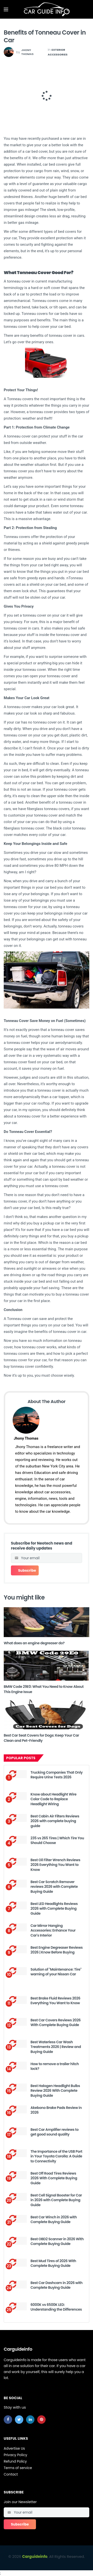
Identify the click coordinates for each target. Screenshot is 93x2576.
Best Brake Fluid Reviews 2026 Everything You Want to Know (55, 2001)
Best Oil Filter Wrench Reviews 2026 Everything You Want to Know (55, 1864)
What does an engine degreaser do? (34, 1643)
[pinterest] (41, 2419)
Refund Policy (15, 2461)
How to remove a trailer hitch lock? (55, 2066)
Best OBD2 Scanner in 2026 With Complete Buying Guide (57, 2241)
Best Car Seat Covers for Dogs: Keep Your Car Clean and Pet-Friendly (41, 1738)
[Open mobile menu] (6, 9)
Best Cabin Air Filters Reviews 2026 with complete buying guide (55, 1821)
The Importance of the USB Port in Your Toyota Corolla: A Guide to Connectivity (56, 2156)
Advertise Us (14, 2448)
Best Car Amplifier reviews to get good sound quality (55, 2132)
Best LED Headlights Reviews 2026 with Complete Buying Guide (54, 1908)
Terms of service (18, 2467)
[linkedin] (30, 2419)
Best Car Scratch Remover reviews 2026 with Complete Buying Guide (54, 1886)
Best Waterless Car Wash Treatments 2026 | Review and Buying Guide (56, 2047)
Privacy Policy (15, 2454)
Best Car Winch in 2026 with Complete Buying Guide (54, 2220)
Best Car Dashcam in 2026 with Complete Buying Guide (57, 2285)
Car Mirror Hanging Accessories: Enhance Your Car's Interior (53, 1930)
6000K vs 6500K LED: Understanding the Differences (56, 2307)
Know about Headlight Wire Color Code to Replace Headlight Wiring (53, 1799)
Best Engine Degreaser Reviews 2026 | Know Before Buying (57, 1950)
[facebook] (8, 2419)
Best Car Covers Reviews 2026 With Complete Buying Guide (56, 2023)
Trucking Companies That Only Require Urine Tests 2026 (57, 1775)
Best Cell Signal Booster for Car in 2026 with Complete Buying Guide (56, 2200)
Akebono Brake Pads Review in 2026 (56, 2110)
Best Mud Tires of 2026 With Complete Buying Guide (53, 2263)
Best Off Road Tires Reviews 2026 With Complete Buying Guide (54, 2178)
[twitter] (19, 2419)
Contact (11, 2474)
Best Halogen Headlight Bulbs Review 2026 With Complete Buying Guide (55, 2090)
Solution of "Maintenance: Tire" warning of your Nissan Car (56, 1972)
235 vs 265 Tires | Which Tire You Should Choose (57, 1841)
